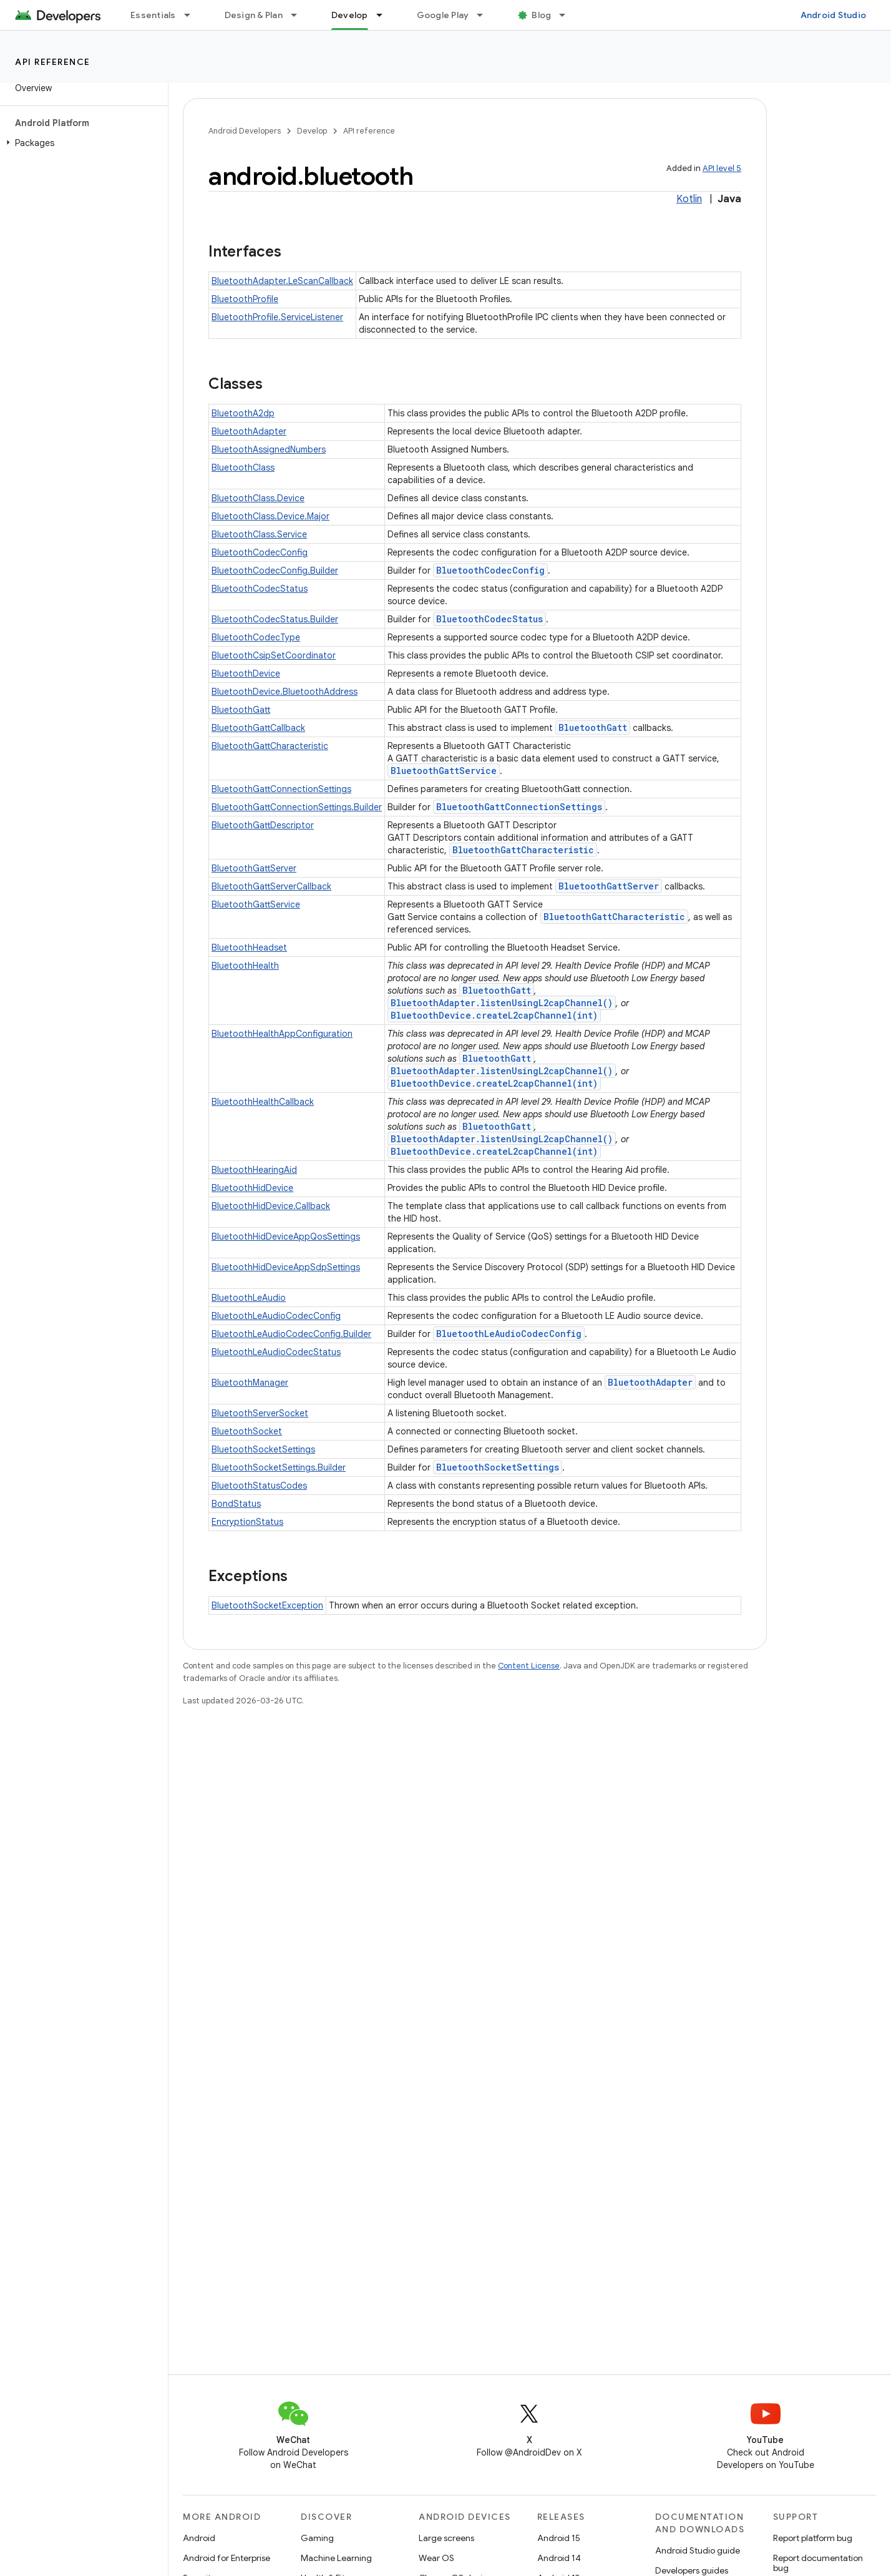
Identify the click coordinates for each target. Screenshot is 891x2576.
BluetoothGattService (444, 770)
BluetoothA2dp (243, 413)
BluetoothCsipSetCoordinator (274, 655)
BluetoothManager (250, 1382)
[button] (81, 143)
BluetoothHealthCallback (263, 1101)
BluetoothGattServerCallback (271, 886)
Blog (541, 15)
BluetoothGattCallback (258, 727)
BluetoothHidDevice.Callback (271, 1206)
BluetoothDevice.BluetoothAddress (285, 691)
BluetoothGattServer (254, 868)
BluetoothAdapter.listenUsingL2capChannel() (502, 1003)
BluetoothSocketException (267, 1605)
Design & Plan (254, 15)
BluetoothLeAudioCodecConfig (276, 1315)
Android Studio (834, 15)
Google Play (443, 15)
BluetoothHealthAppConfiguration (282, 1033)
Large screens (446, 2538)
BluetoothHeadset (249, 947)
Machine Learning (336, 2558)
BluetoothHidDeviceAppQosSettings (286, 1236)
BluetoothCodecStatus (260, 588)
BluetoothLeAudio (249, 1297)
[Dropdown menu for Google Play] (485, 15)
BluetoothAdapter (249, 431)
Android (199, 2538)
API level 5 (722, 168)
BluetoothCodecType (256, 637)
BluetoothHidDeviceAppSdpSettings (286, 1267)
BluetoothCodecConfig (260, 552)
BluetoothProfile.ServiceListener (277, 317)
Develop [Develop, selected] (349, 15)
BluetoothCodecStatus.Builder (275, 619)
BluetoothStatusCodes (259, 1485)
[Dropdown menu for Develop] (385, 15)
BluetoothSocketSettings (263, 1449)
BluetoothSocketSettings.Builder (279, 1467)
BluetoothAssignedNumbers (269, 449)
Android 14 (559, 2558)
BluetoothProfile (245, 299)
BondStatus (236, 1503)
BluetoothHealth (245, 965)
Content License (529, 1665)
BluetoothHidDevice (252, 1187)
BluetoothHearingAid (254, 1169)
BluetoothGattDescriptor (263, 825)
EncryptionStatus (247, 1521)
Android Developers (244, 130)
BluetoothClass (243, 467)
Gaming (317, 2538)
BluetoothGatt (241, 709)
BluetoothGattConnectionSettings (281, 789)
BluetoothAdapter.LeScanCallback (282, 280)
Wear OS (436, 2558)
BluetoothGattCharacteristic (270, 746)
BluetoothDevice (246, 673)
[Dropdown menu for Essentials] (193, 15)
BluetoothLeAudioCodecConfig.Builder (291, 1333)
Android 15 (558, 2538)
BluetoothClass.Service (259, 534)
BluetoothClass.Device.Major (270, 516)
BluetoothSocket (247, 1431)
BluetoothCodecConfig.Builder (275, 570)
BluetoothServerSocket (260, 1413)
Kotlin (689, 199)
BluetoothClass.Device (258, 498)
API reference (52, 61)
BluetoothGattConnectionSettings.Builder (297, 807)
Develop (312, 130)
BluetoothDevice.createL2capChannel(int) (494, 1015)
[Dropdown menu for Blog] (568, 15)
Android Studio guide (697, 2550)
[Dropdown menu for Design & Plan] (299, 15)
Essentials (153, 15)
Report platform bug (812, 2538)
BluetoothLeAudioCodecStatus (276, 1352)
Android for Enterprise (226, 2558)
